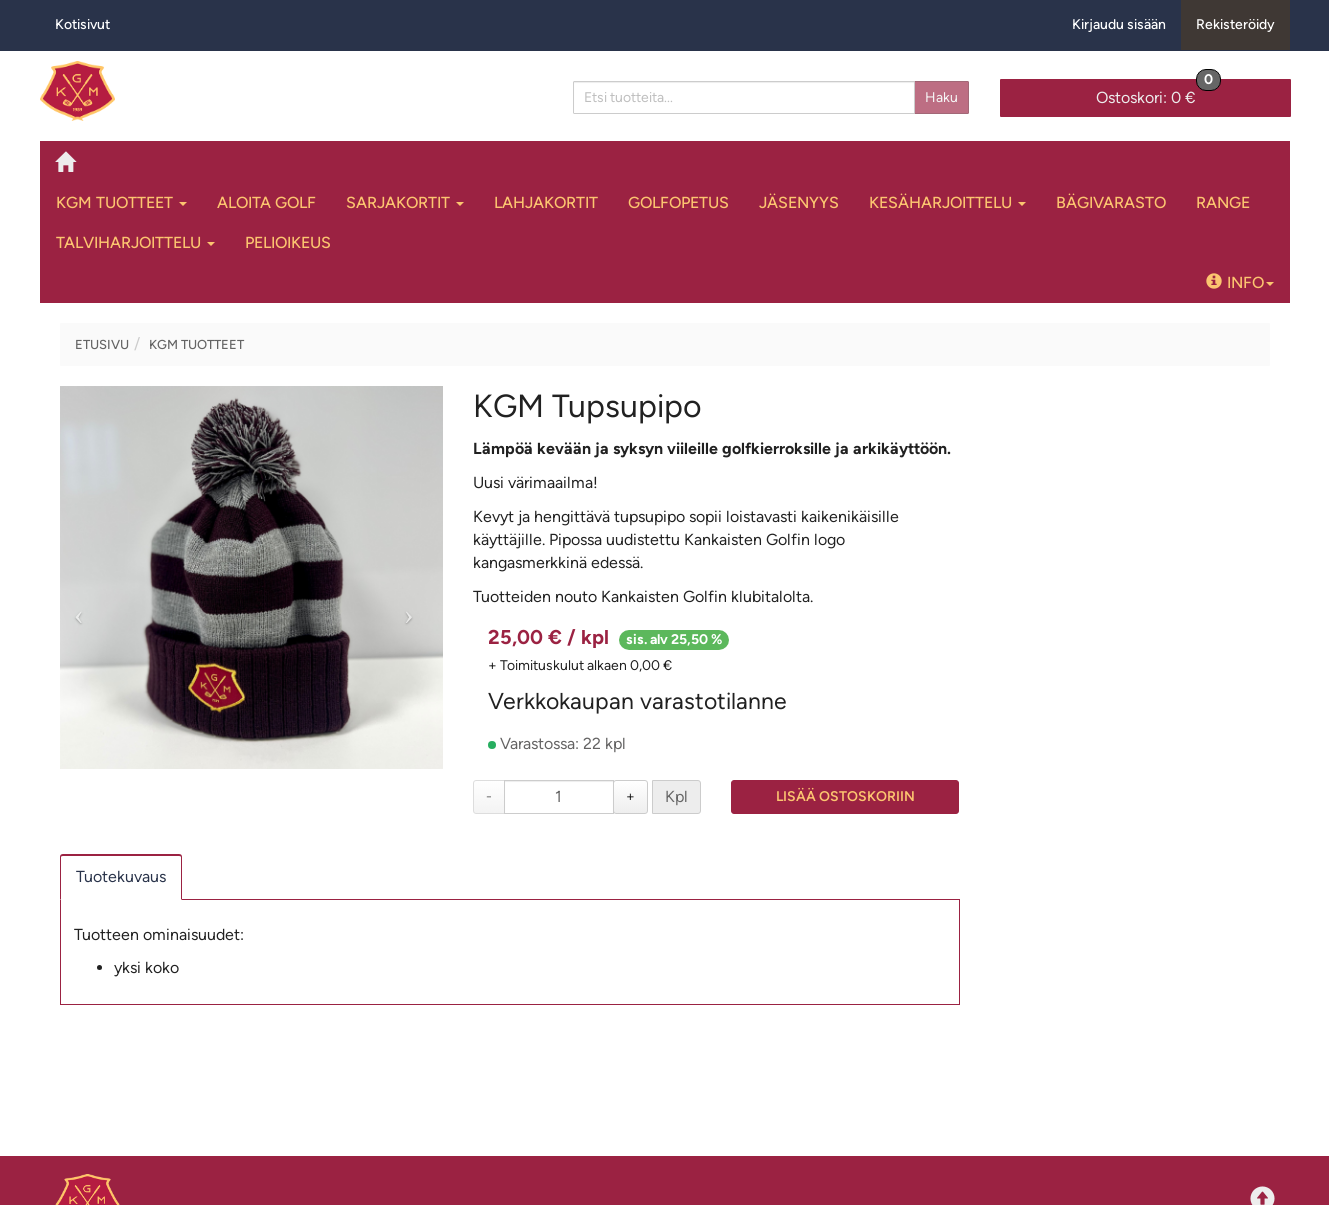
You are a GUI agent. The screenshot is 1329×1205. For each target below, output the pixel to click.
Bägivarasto (1111, 202)
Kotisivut (82, 24)
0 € (1158, 93)
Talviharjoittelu (135, 242)
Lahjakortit (546, 202)
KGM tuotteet (121, 202)
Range (1223, 202)
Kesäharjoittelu (947, 202)
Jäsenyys (799, 202)
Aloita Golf (266, 202)
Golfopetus (678, 202)
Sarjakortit (405, 202)
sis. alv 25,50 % (674, 639)
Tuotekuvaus (121, 876)
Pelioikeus (288, 242)
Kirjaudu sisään (1119, 24)
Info (1240, 282)
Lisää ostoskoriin (845, 796)
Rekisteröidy (1235, 24)
